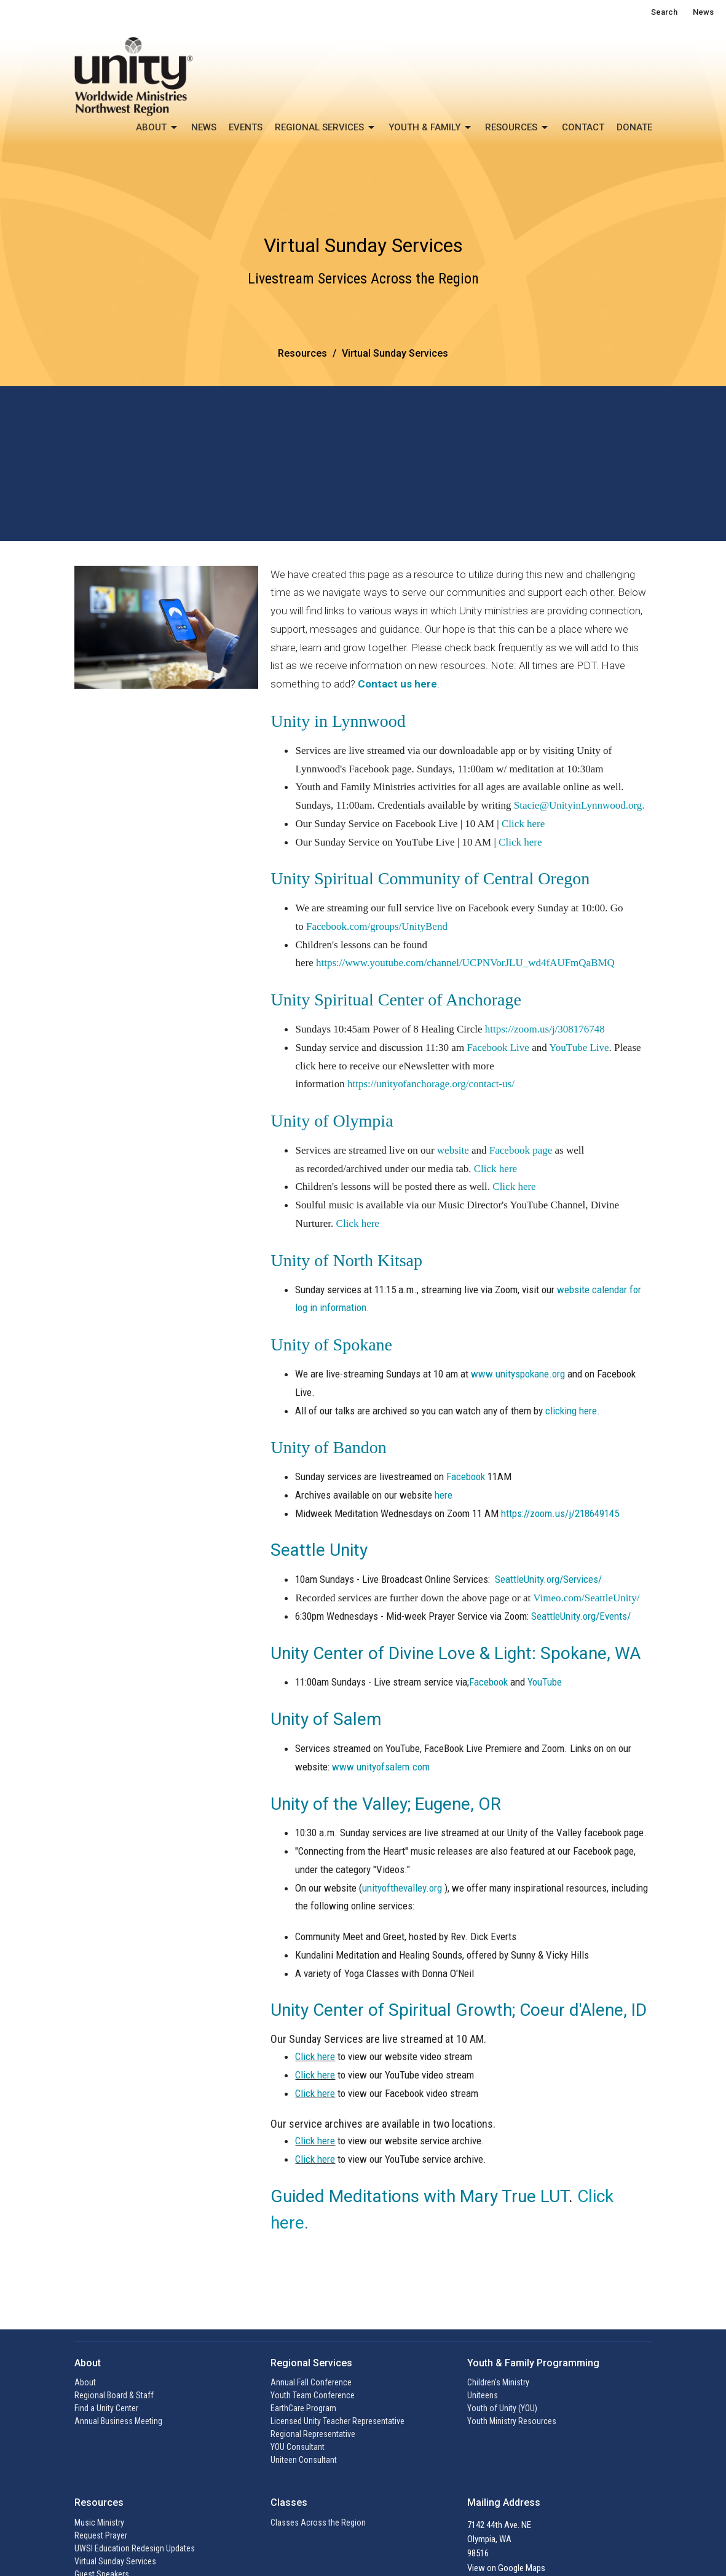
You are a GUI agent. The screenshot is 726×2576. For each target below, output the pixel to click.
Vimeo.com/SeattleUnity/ (586, 1598)
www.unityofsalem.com (381, 1767)
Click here (523, 824)
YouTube (544, 1682)
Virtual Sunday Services (115, 2561)
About (157, 128)
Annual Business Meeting (118, 2421)
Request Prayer (100, 2535)
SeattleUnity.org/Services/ (548, 1579)
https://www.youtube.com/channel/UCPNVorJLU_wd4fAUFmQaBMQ (465, 963)
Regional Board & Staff (114, 2395)
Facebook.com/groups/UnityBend (377, 926)
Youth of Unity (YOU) (502, 2408)
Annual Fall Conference (311, 2382)
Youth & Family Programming (533, 2363)
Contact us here (397, 684)
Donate (634, 127)
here (443, 1495)
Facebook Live (498, 1047)
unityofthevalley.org (402, 1888)
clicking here (571, 1411)
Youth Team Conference (312, 2395)
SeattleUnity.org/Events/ (581, 1616)
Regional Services (325, 128)
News (703, 12)
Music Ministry (99, 2522)
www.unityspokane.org (518, 1374)
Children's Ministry (498, 2382)
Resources (517, 128)
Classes (288, 2502)
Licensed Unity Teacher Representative (337, 2421)
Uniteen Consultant (303, 2460)
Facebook (465, 1476)
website (453, 1150)
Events (245, 127)
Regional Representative (312, 2434)
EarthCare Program (303, 2408)
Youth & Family (431, 128)
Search (664, 12)
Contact (583, 127)
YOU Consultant (297, 2447)
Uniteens (482, 2395)
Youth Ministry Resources (511, 2421)
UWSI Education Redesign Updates (134, 2548)
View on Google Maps (506, 2568)
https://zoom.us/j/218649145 (560, 1513)
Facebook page (520, 1150)
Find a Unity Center (106, 2408)
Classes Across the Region (318, 2522)
